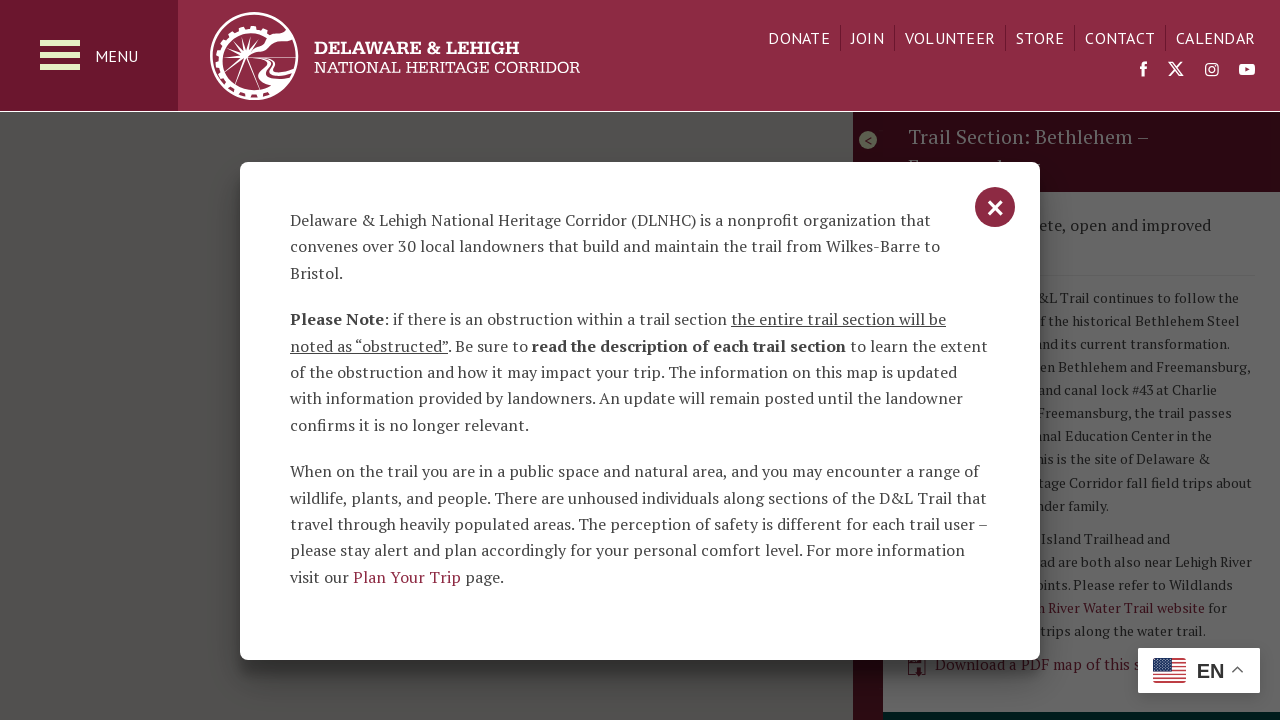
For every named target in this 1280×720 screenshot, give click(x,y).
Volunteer (950, 38)
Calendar (1215, 38)
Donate (799, 38)
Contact (1120, 38)
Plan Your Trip (407, 577)
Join (867, 38)
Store (1040, 38)
